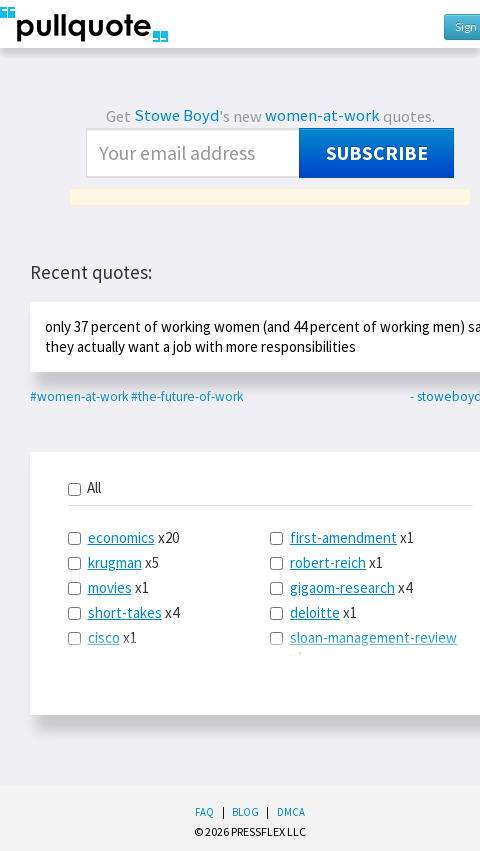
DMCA (291, 812)
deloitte (315, 612)
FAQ (204, 812)
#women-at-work (79, 396)
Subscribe (377, 153)
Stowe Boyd (176, 115)
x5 (113, 562)
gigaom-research (342, 587)
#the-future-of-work (187, 396)
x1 (108, 587)
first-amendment (343, 537)
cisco (104, 637)
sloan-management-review (373, 637)
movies (110, 587)
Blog (245, 812)
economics (121, 537)
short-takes (125, 612)
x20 (123, 537)
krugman (115, 562)
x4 (123, 612)
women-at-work (322, 115)
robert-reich (328, 562)
